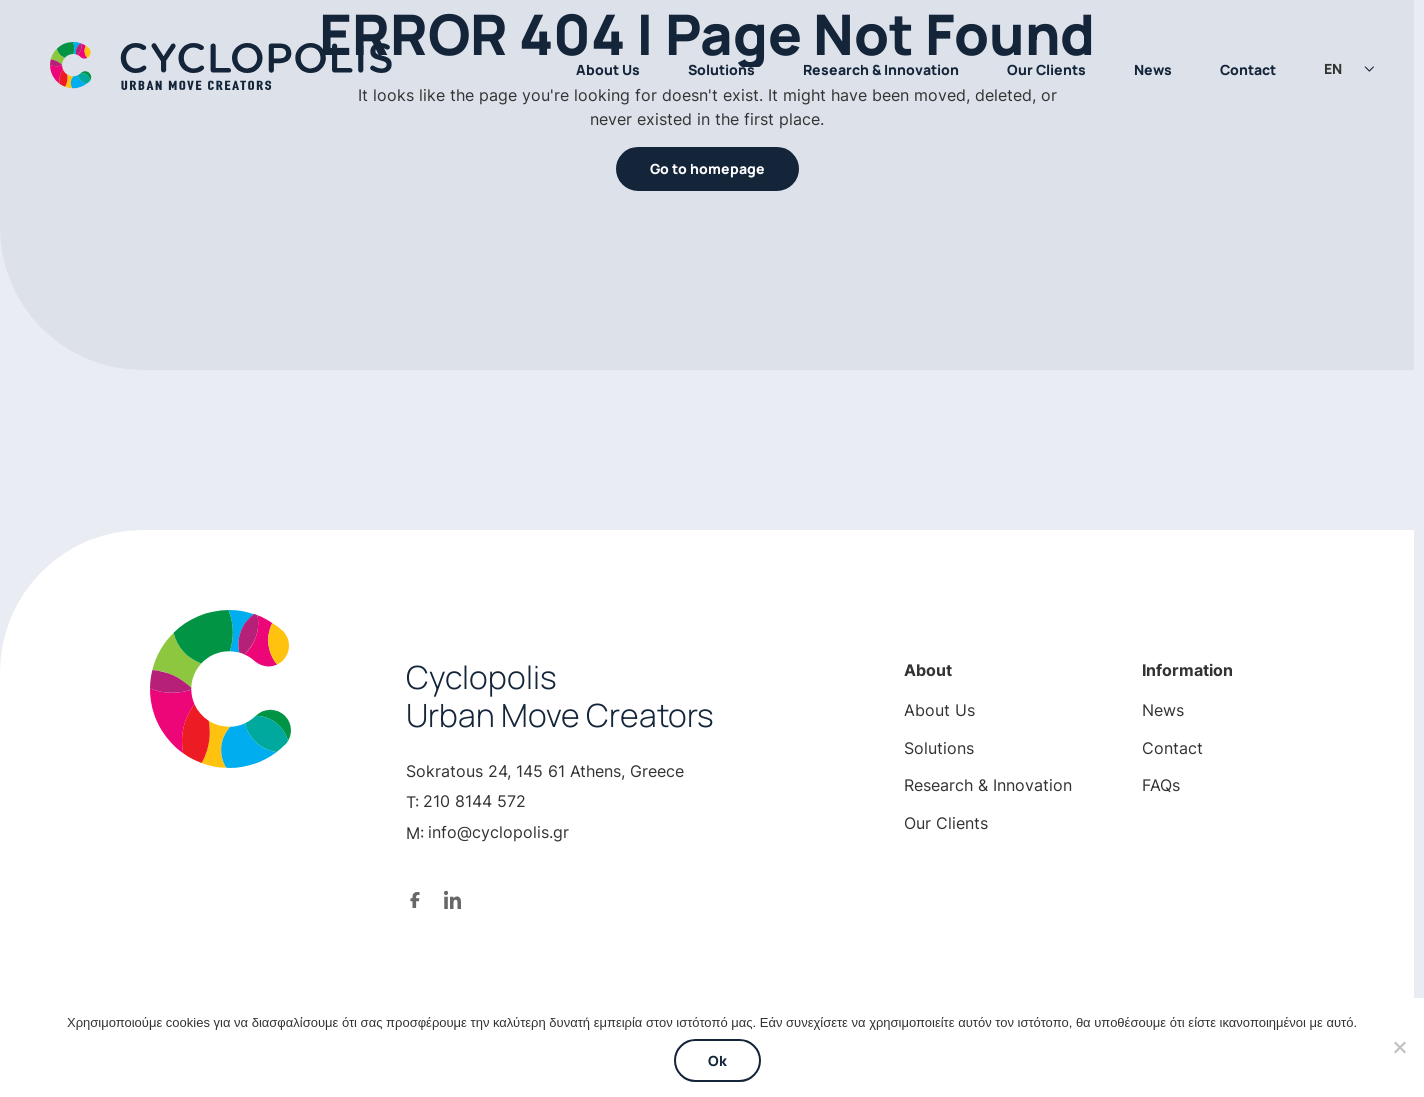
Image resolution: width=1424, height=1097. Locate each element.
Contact (1248, 69)
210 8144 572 (474, 801)
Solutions (721, 69)
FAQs (1161, 785)
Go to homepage (707, 168)
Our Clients (1046, 69)
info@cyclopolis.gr (498, 832)
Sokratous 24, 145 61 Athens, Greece (545, 771)
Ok (717, 1060)
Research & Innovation (881, 69)
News (1153, 69)
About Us (608, 69)
